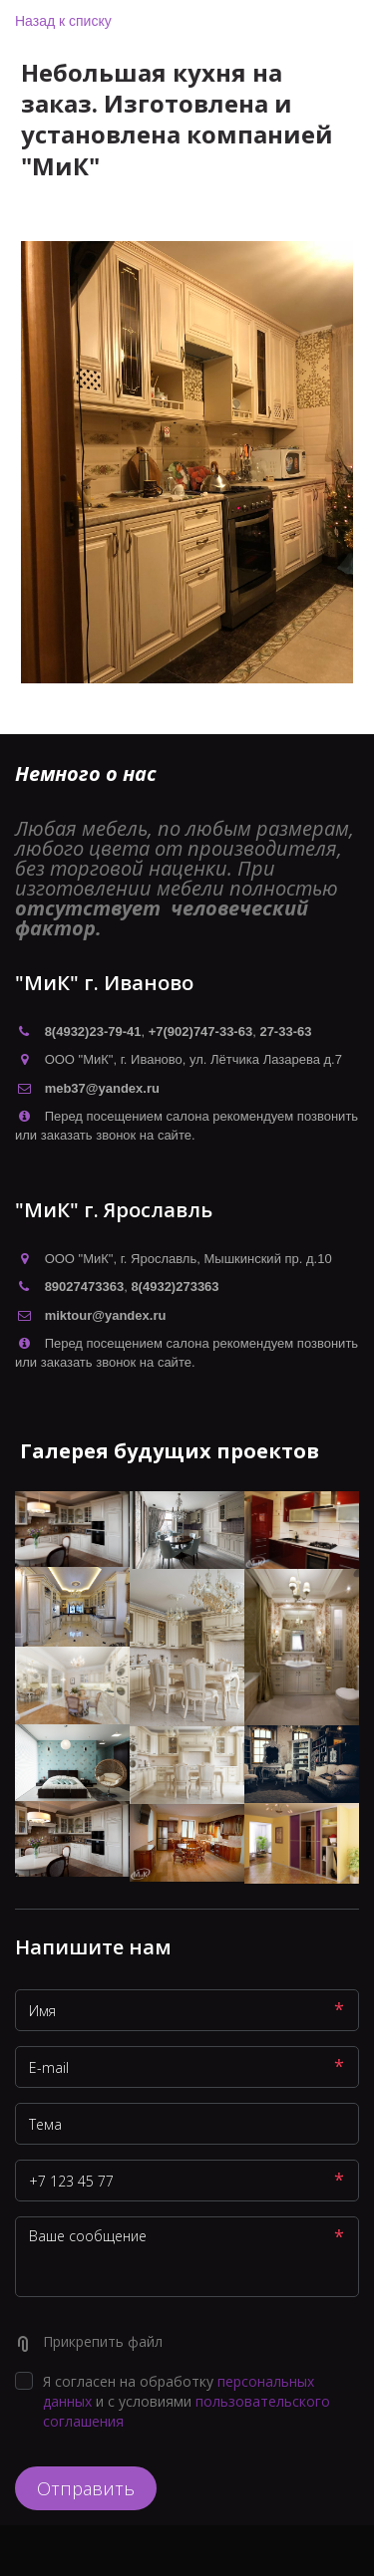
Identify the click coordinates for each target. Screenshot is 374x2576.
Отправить (86, 2488)
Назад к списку (63, 21)
